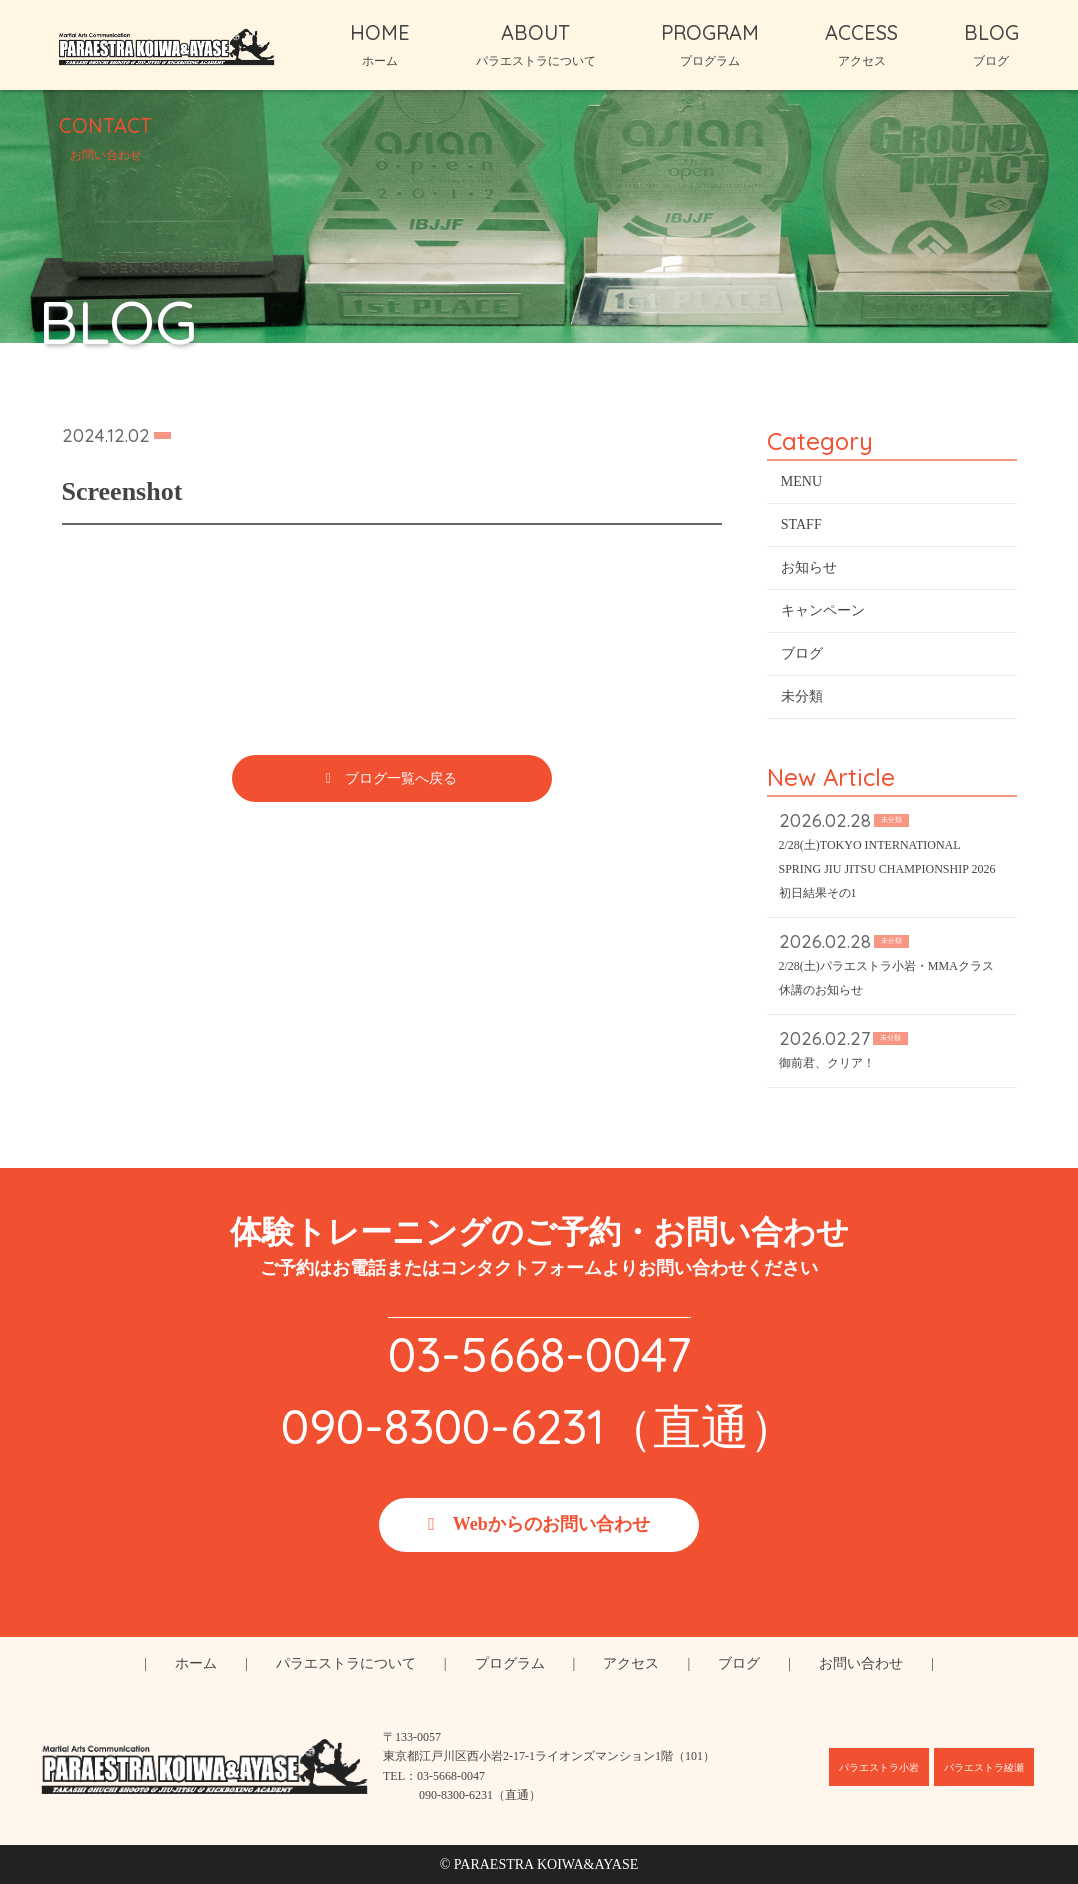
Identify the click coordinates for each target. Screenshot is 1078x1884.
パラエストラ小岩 (879, 1767)
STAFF (801, 528)
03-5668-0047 (539, 1354)
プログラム (510, 1663)
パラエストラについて (346, 1663)
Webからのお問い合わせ (551, 1524)
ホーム (196, 1663)
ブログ (802, 657)
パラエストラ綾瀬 (984, 1767)
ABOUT (536, 44)
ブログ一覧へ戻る (401, 782)
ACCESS (861, 44)
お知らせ (809, 571)
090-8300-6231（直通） (539, 1426)
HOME (380, 44)
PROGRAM (710, 44)
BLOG (991, 44)
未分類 (802, 700)
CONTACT (105, 137)
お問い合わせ (861, 1663)
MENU (801, 485)
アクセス (631, 1663)
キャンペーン (823, 614)
